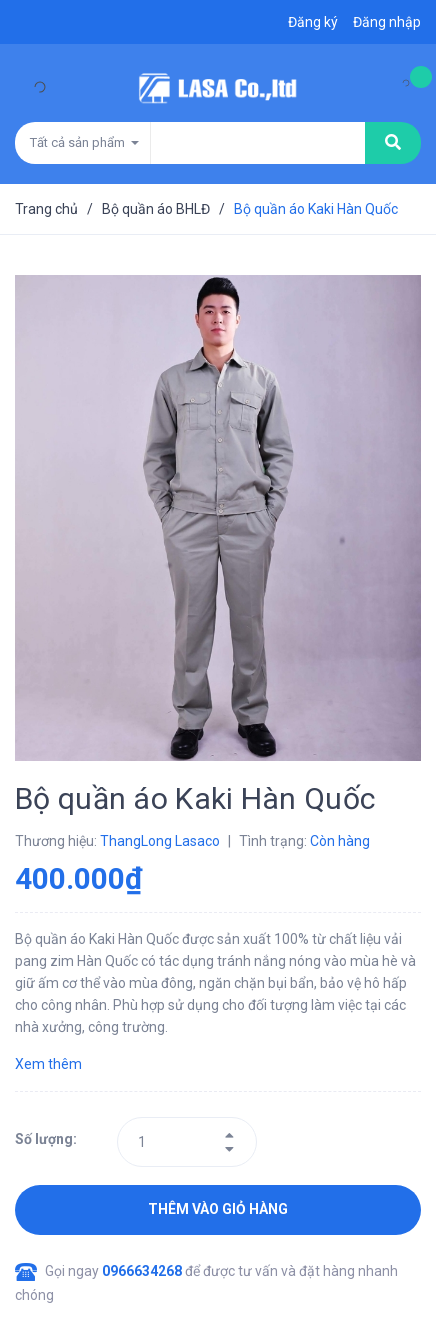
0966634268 (143, 1271)
